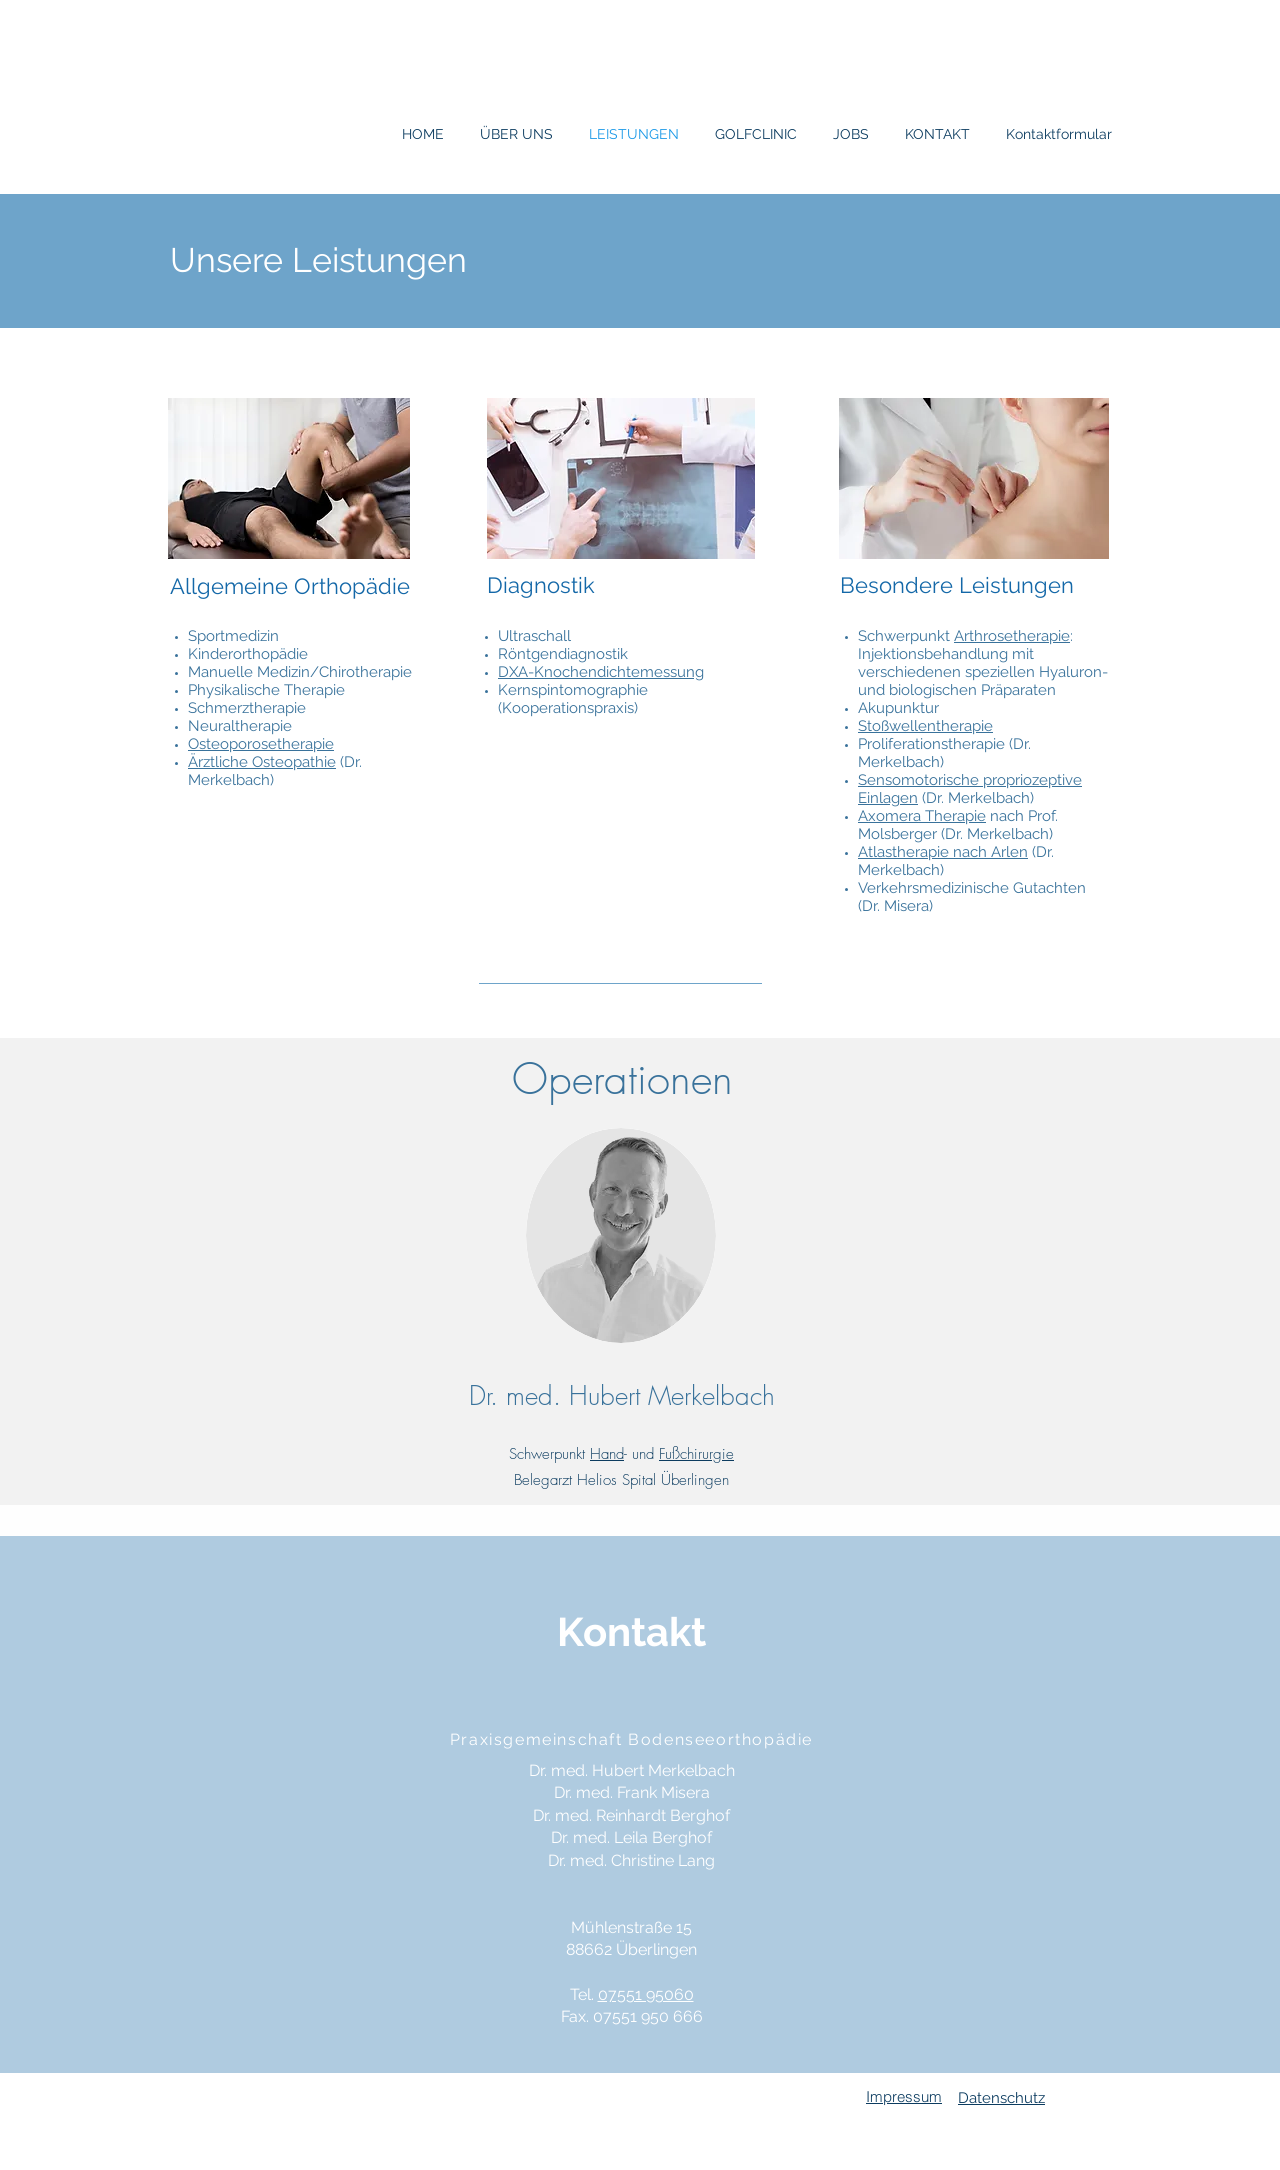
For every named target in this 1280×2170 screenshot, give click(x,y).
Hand (607, 1454)
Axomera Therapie (922, 816)
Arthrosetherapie (1012, 636)
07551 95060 (646, 1994)
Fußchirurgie (696, 1454)
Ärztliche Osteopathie (262, 762)
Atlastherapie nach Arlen (943, 852)
